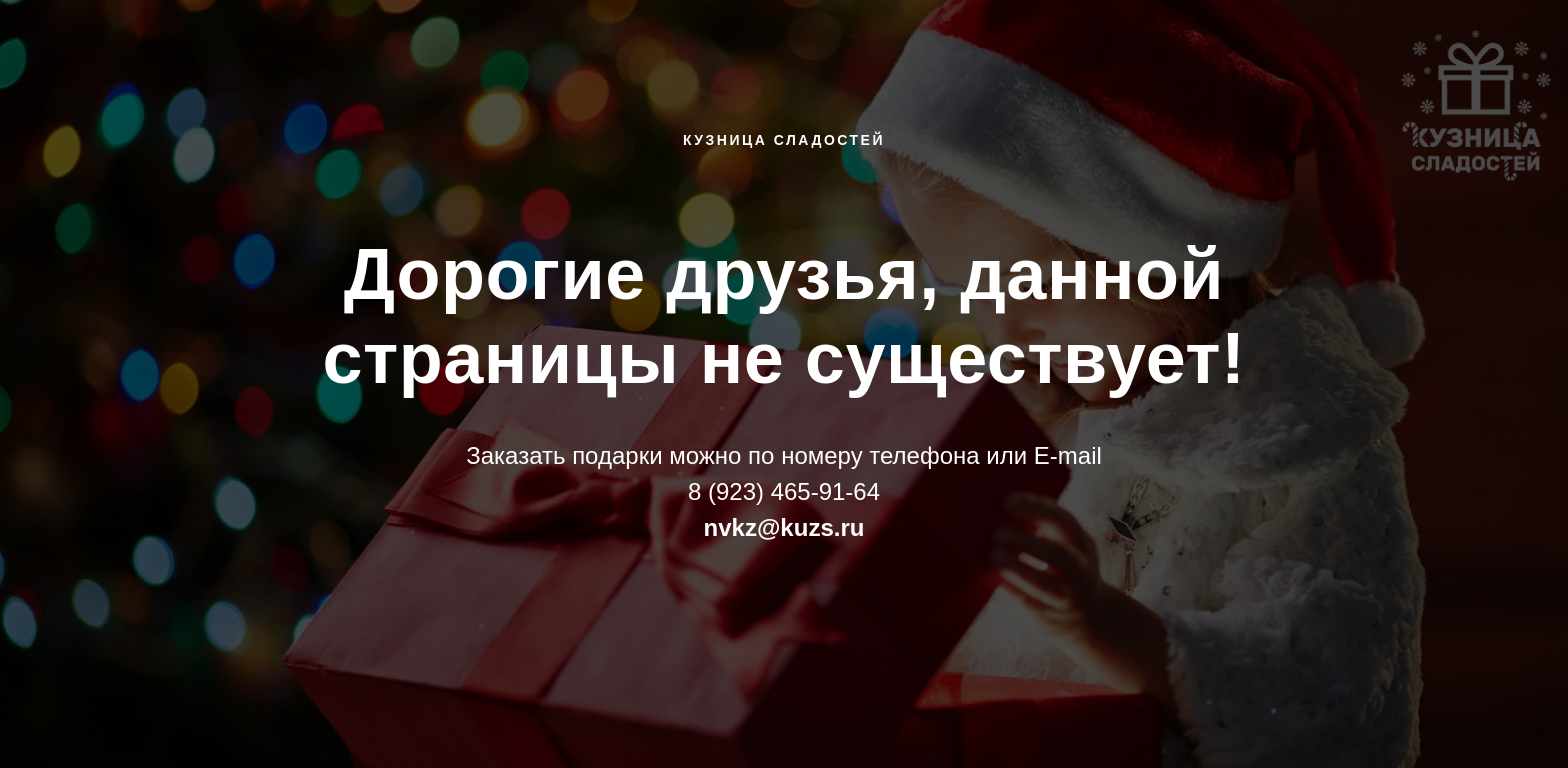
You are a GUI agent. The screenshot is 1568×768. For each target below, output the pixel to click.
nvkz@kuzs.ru (784, 527)
